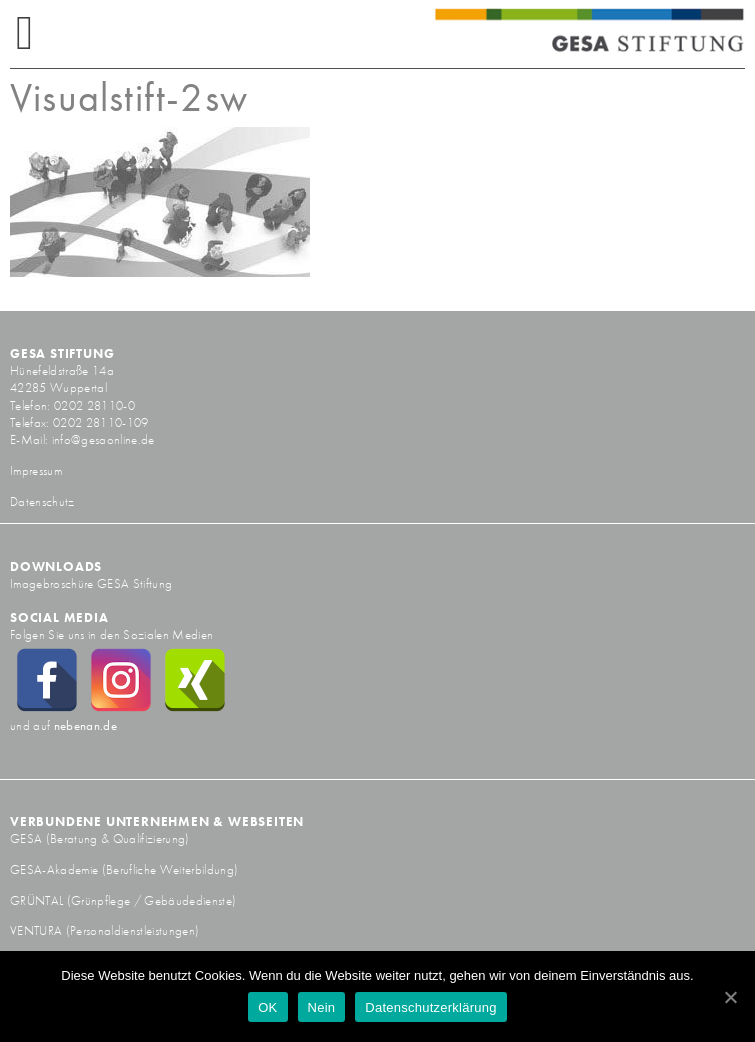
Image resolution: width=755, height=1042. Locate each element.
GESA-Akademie (54, 869)
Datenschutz (42, 501)
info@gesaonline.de (103, 439)
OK (267, 1007)
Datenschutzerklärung (430, 1007)
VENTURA (38, 930)
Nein (322, 1007)
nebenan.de (85, 725)
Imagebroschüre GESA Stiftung (91, 583)
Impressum (36, 470)
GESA (28, 838)
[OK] (730, 997)
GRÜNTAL (38, 900)
